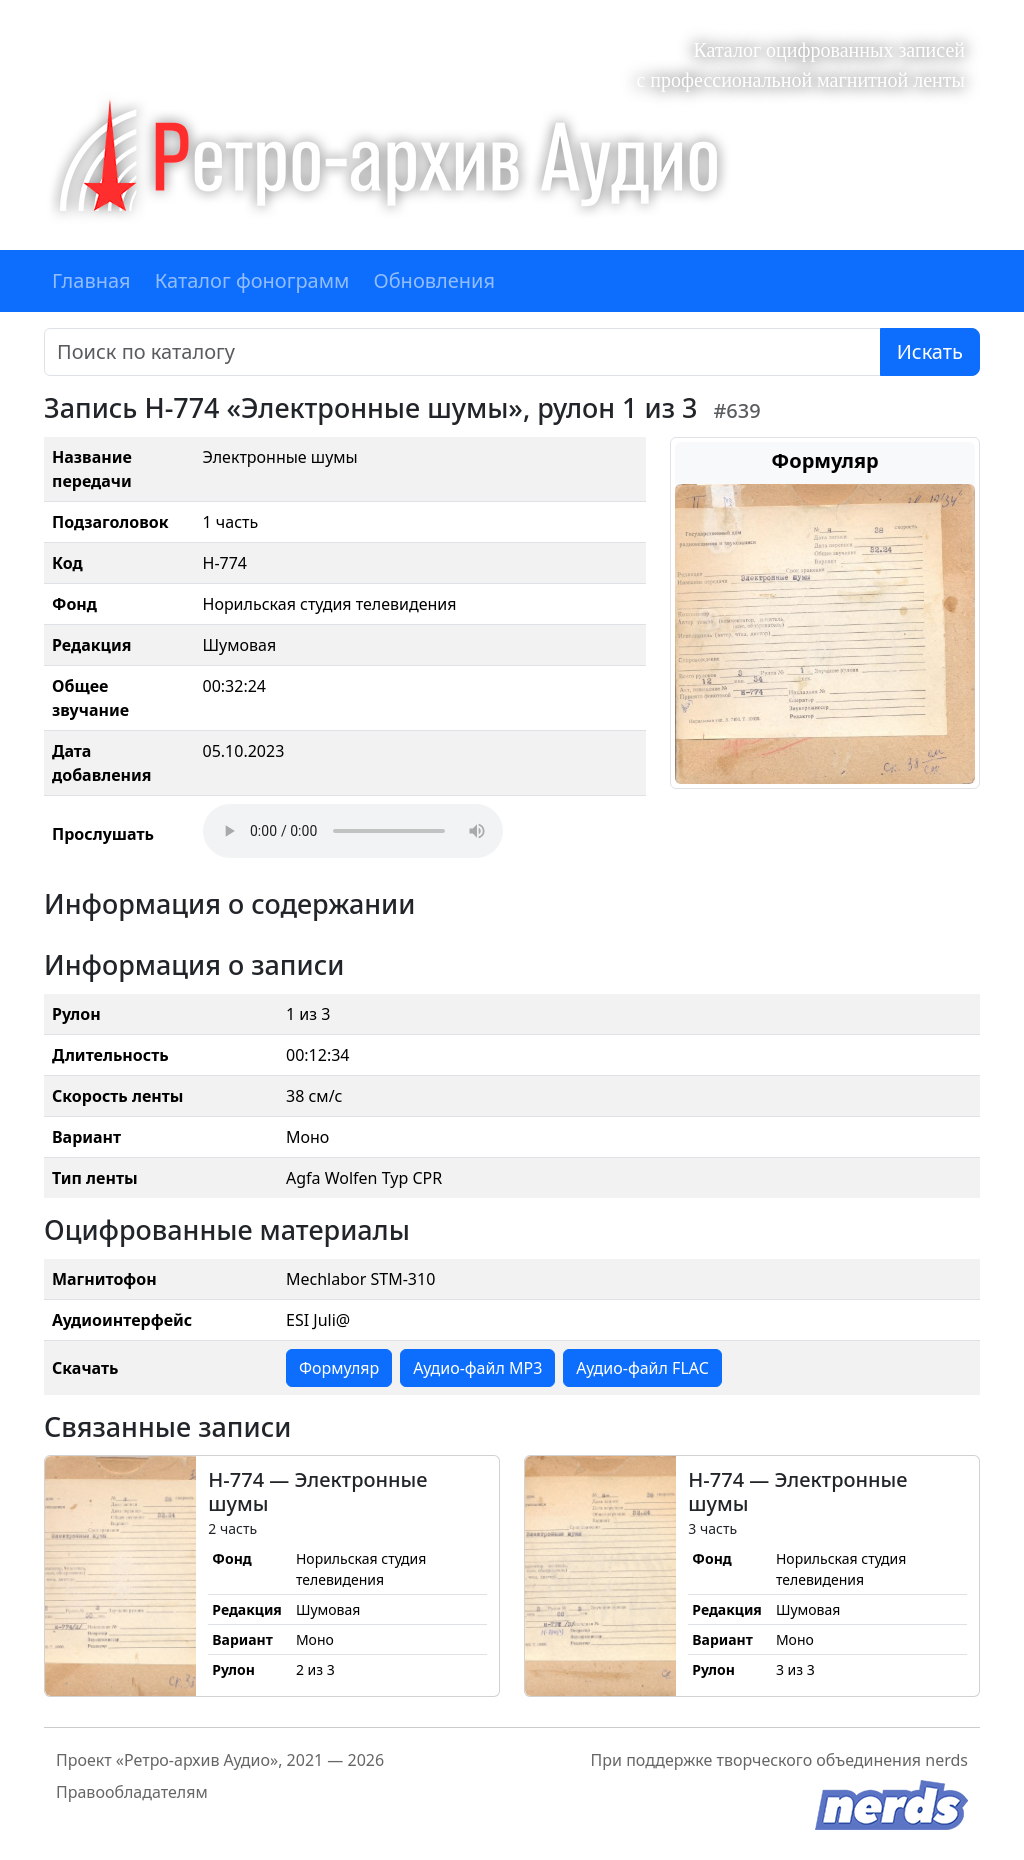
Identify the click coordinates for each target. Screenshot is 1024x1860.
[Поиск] (462, 352)
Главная (91, 280)
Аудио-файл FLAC (642, 1368)
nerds (946, 1760)
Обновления (434, 280)
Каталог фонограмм (252, 280)
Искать (930, 351)
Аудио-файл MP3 (477, 1368)
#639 (736, 410)
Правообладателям (132, 1792)
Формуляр (339, 1368)
